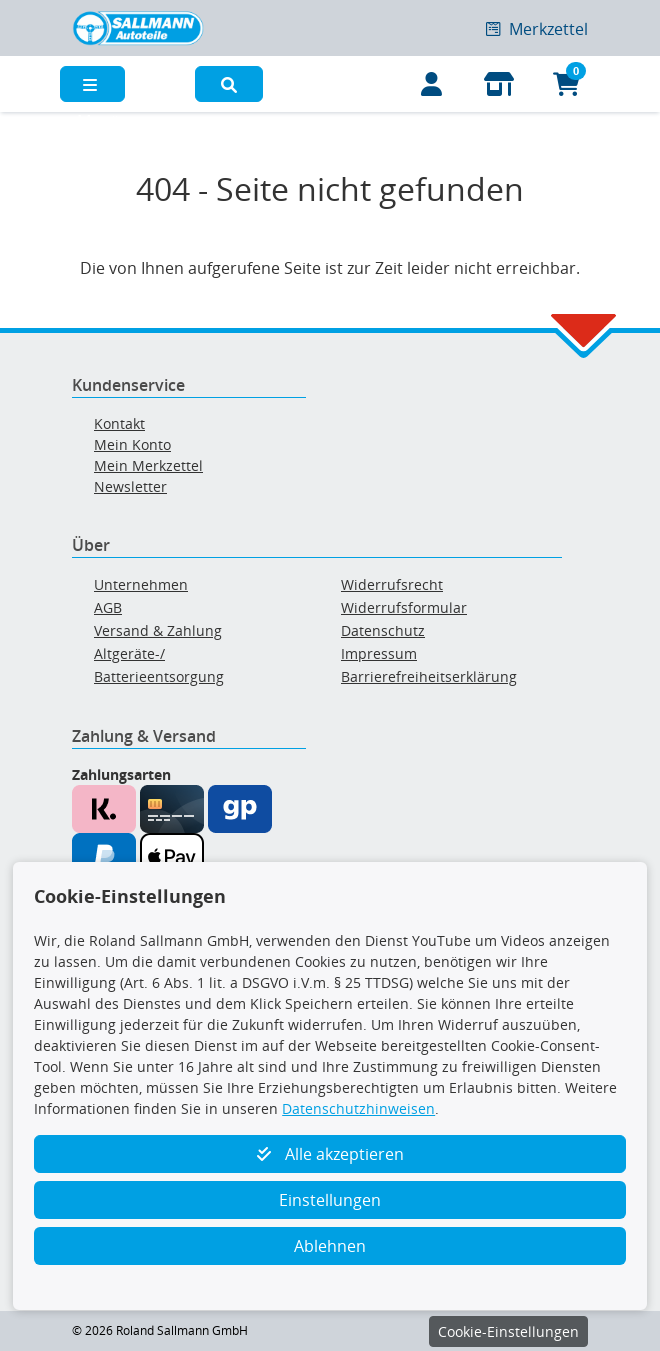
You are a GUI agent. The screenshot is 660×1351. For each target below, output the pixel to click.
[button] (229, 84)
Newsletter (130, 486)
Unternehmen (141, 584)
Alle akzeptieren (330, 1154)
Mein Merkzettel (148, 465)
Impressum (379, 653)
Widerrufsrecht (392, 584)
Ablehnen (330, 1246)
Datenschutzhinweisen (358, 1108)
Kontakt (119, 423)
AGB (108, 607)
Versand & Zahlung (158, 630)
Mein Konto (132, 444)
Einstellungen (330, 1200)
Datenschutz (383, 630)
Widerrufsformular (404, 607)
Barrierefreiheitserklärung (429, 676)
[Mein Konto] (432, 84)
